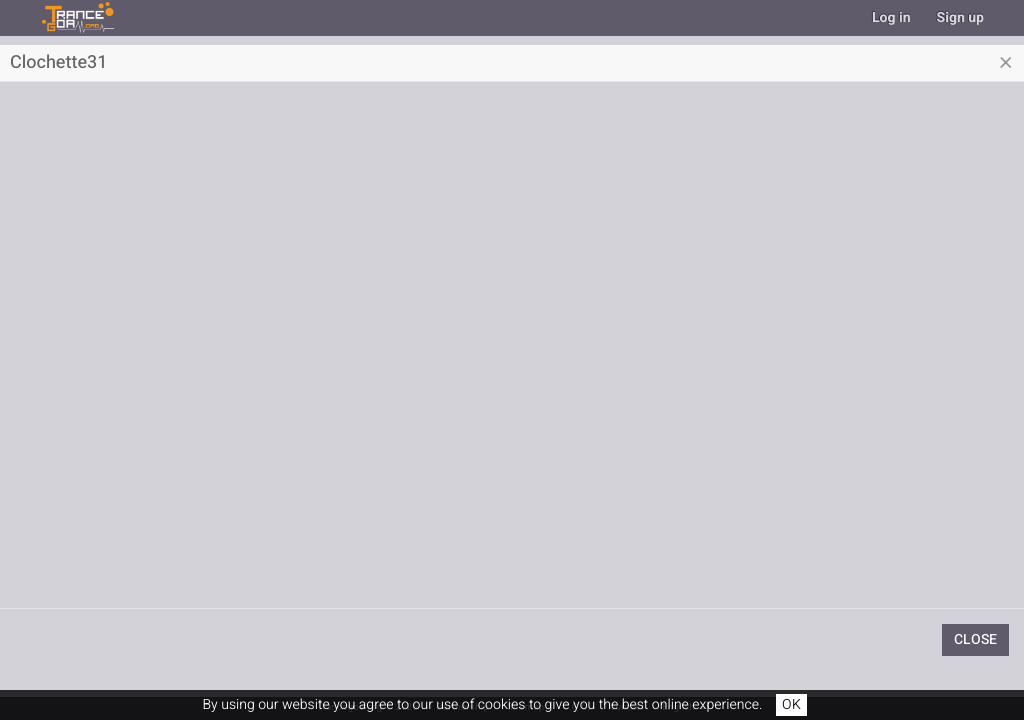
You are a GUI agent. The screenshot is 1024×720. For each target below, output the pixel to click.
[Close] (1006, 63)
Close (975, 639)
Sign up (960, 17)
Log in (891, 17)
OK (791, 704)
